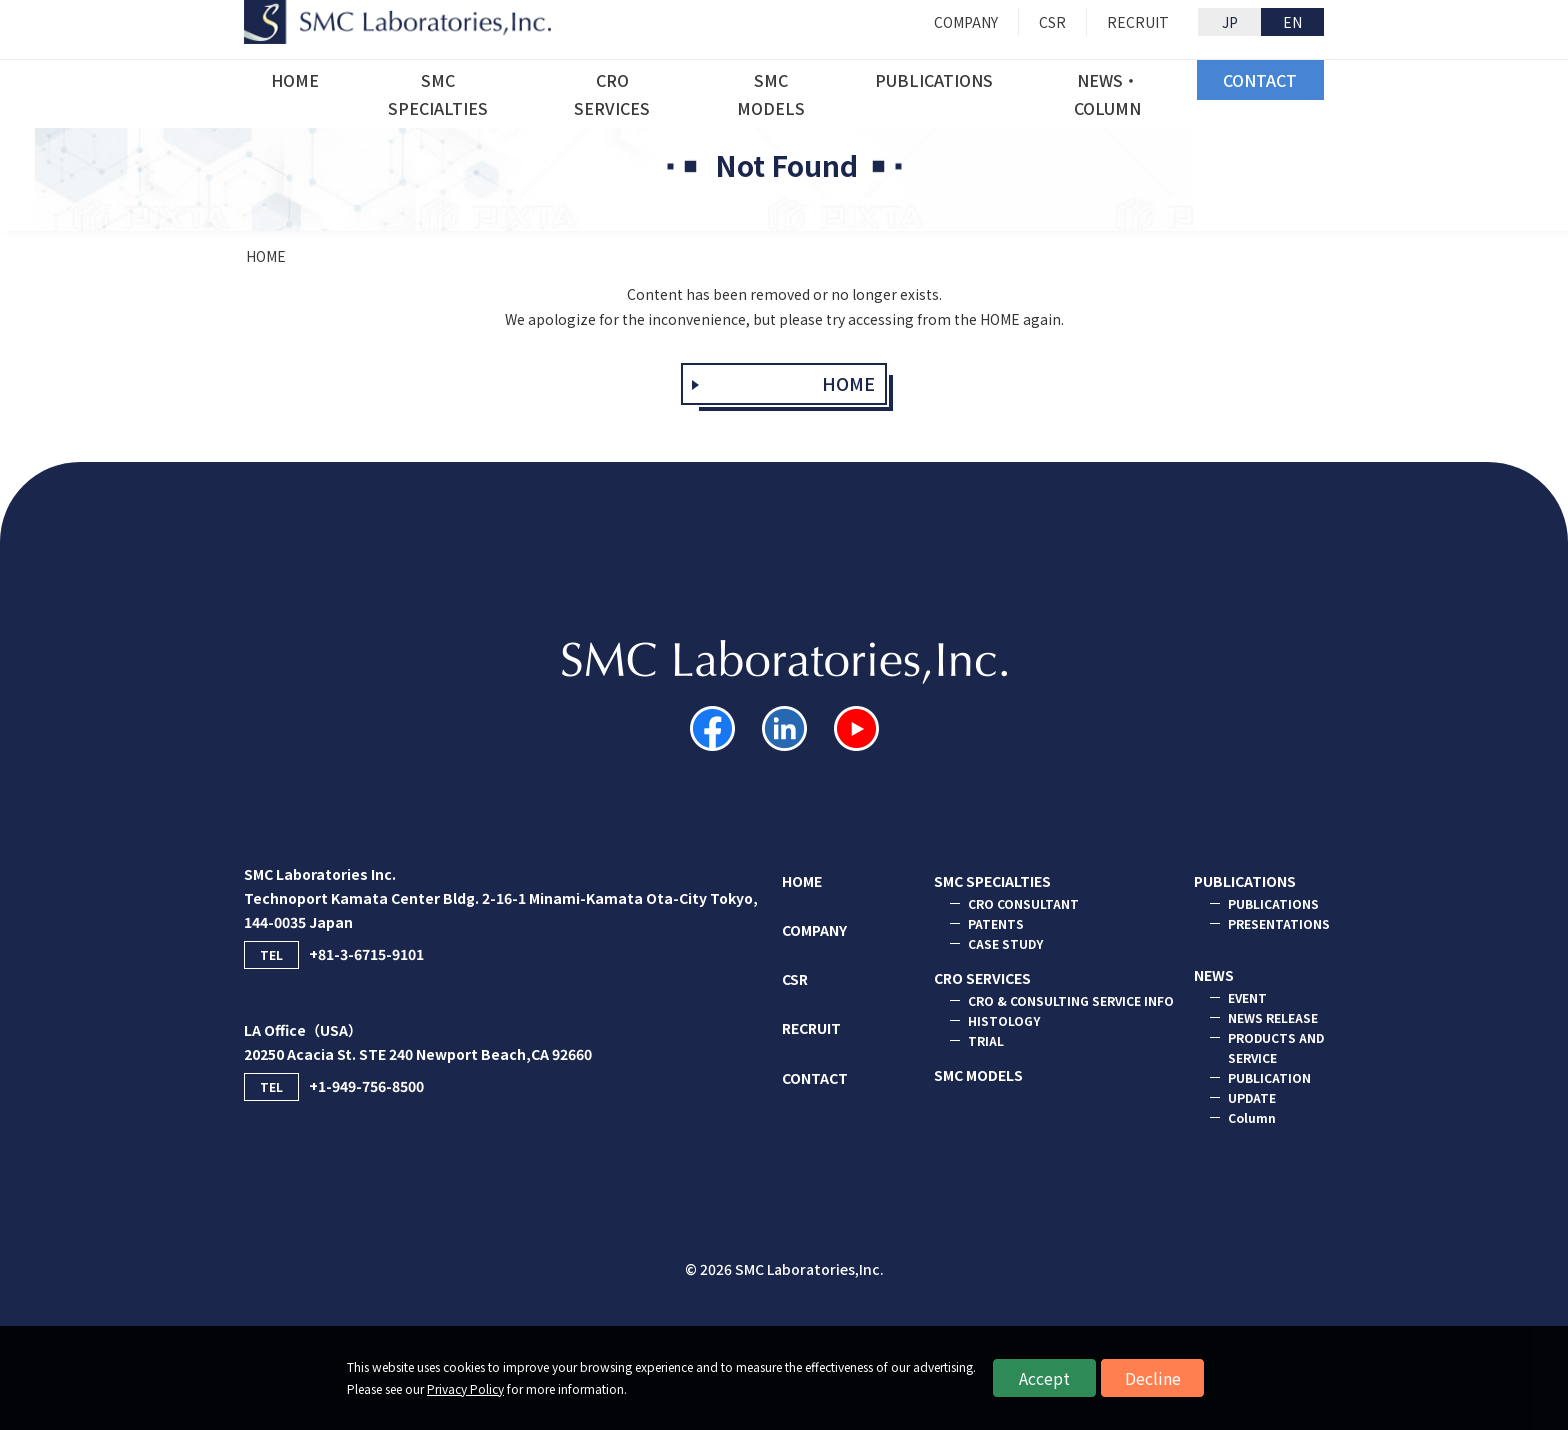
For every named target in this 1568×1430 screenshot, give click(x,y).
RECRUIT (811, 1028)
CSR (795, 979)
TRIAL (986, 1040)
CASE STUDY (1005, 943)
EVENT (1247, 997)
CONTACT (815, 1078)
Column (1252, 1117)
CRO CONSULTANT (1023, 903)
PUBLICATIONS (1245, 881)
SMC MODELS (978, 1075)
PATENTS (996, 923)
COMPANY (814, 930)
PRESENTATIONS (1279, 923)
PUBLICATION (1269, 1077)
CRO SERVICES (982, 978)
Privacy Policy (465, 1388)
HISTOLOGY (1004, 1020)
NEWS (1214, 975)
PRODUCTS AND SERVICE (1276, 1047)
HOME (266, 256)
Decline (1153, 1378)
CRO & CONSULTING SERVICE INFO (1071, 1000)
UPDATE (1252, 1097)
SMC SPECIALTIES (992, 881)
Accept (1044, 1378)
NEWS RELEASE (1273, 1017)
